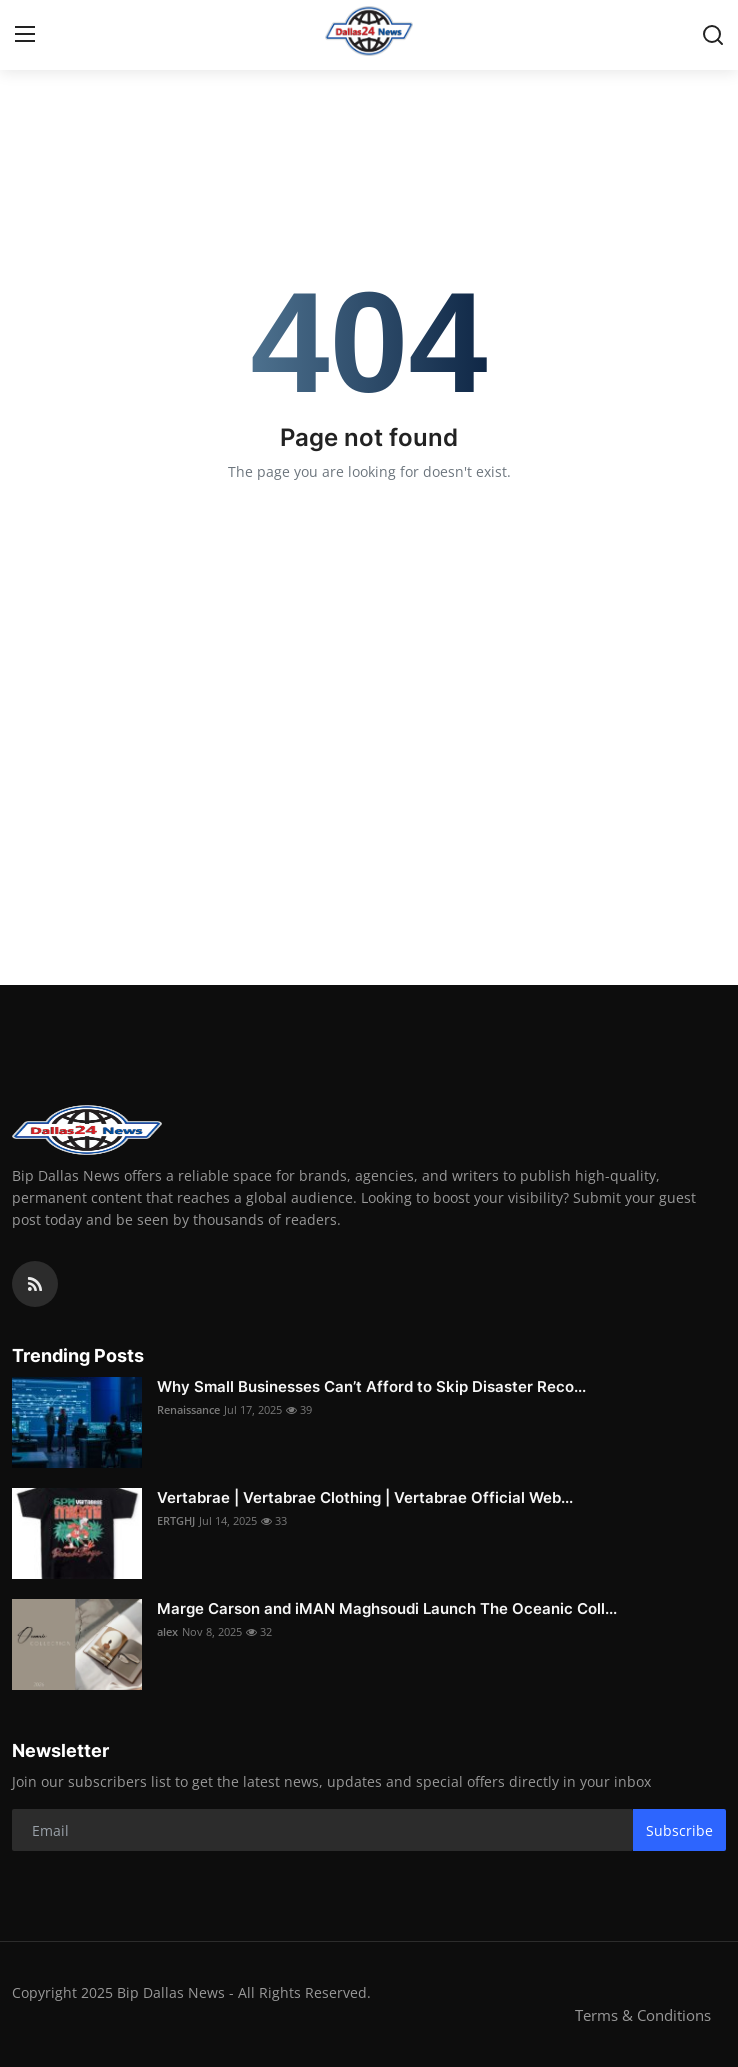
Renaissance (188, 1409)
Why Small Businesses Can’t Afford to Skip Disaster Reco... (371, 1386)
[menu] (25, 35)
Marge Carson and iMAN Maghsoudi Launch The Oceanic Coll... (387, 1608)
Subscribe (679, 1830)
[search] (713, 35)
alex (167, 1631)
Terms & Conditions (643, 2015)
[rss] (35, 1284)
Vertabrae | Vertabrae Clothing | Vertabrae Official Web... (365, 1497)
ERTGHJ (176, 1520)
